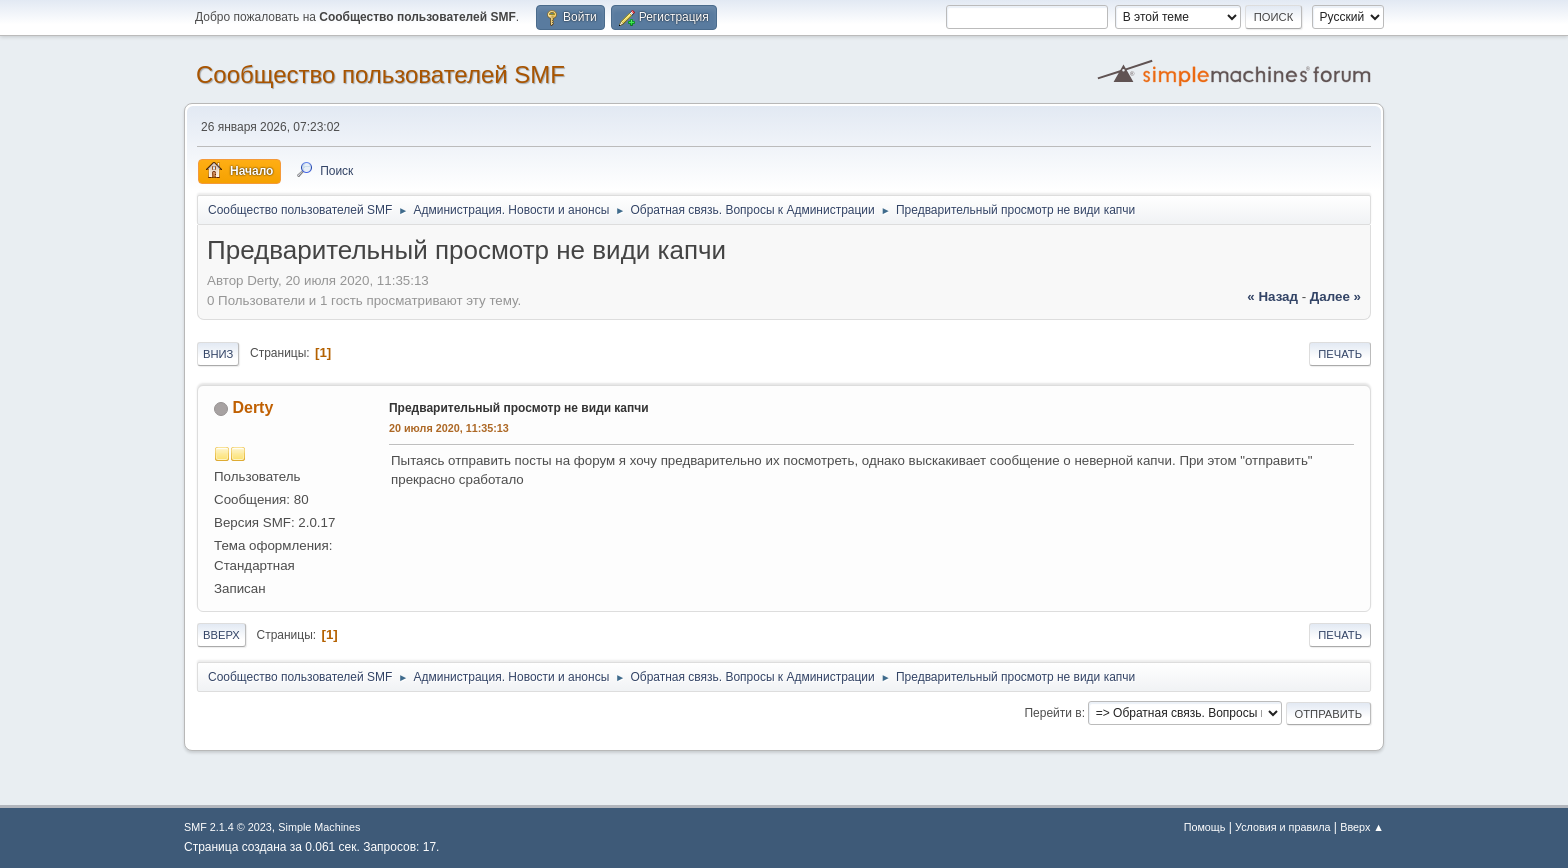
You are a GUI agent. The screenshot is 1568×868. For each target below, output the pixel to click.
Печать (1340, 354)
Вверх (221, 635)
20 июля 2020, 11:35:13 (449, 428)
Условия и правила (1282, 827)
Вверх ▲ (1362, 827)
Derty (252, 407)
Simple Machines (319, 827)
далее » (1335, 296)
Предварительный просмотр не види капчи (519, 408)
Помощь (1205, 827)
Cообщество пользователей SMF (380, 74)
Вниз (218, 354)
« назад (1272, 296)
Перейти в (1052, 713)
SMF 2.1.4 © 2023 (228, 827)
